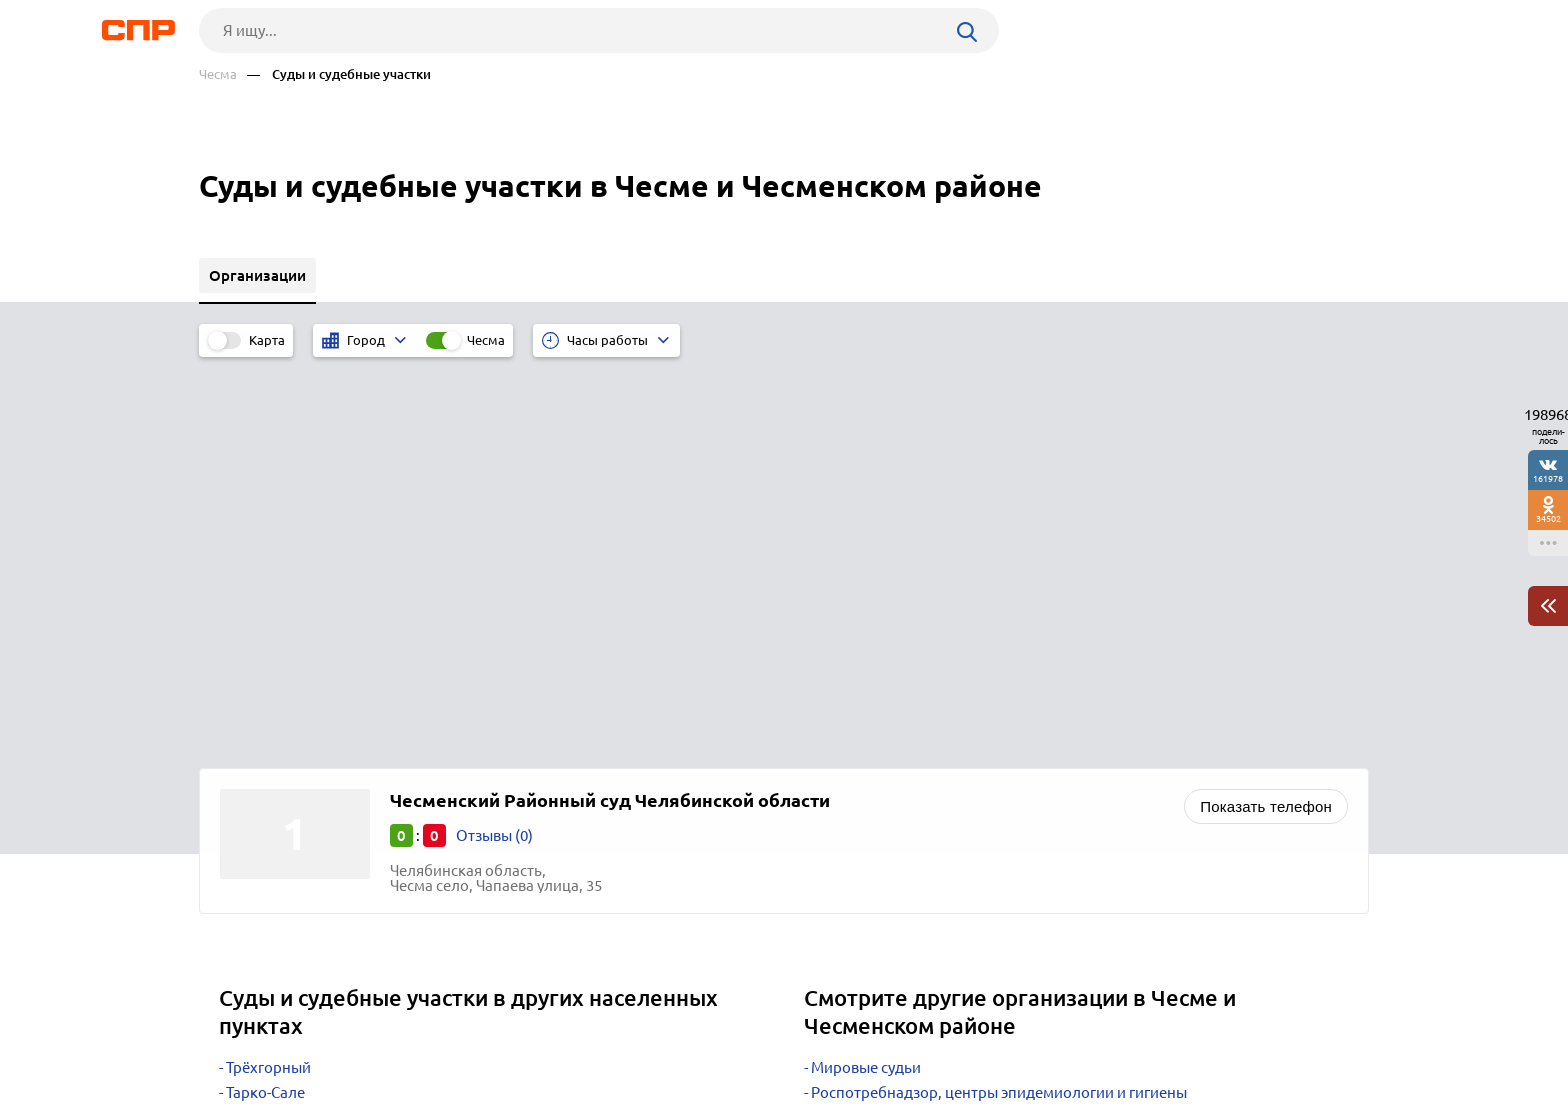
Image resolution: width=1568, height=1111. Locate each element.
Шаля (246, 748)
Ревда (247, 773)
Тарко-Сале (265, 698)
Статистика (850, 748)
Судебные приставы (881, 723)
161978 (1548, 478)
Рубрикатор (236, 1037)
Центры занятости (875, 773)
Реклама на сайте (501, 1037)
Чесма (218, 74)
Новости (360, 1037)
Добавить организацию (1279, 1036)
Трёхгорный (268, 673)
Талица (251, 723)
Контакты (647, 1037)
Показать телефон (1266, 412)
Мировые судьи (866, 673)
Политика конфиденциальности (467, 1095)
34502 (1548, 518)
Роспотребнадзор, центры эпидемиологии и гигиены (999, 698)
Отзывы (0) (494, 441)
